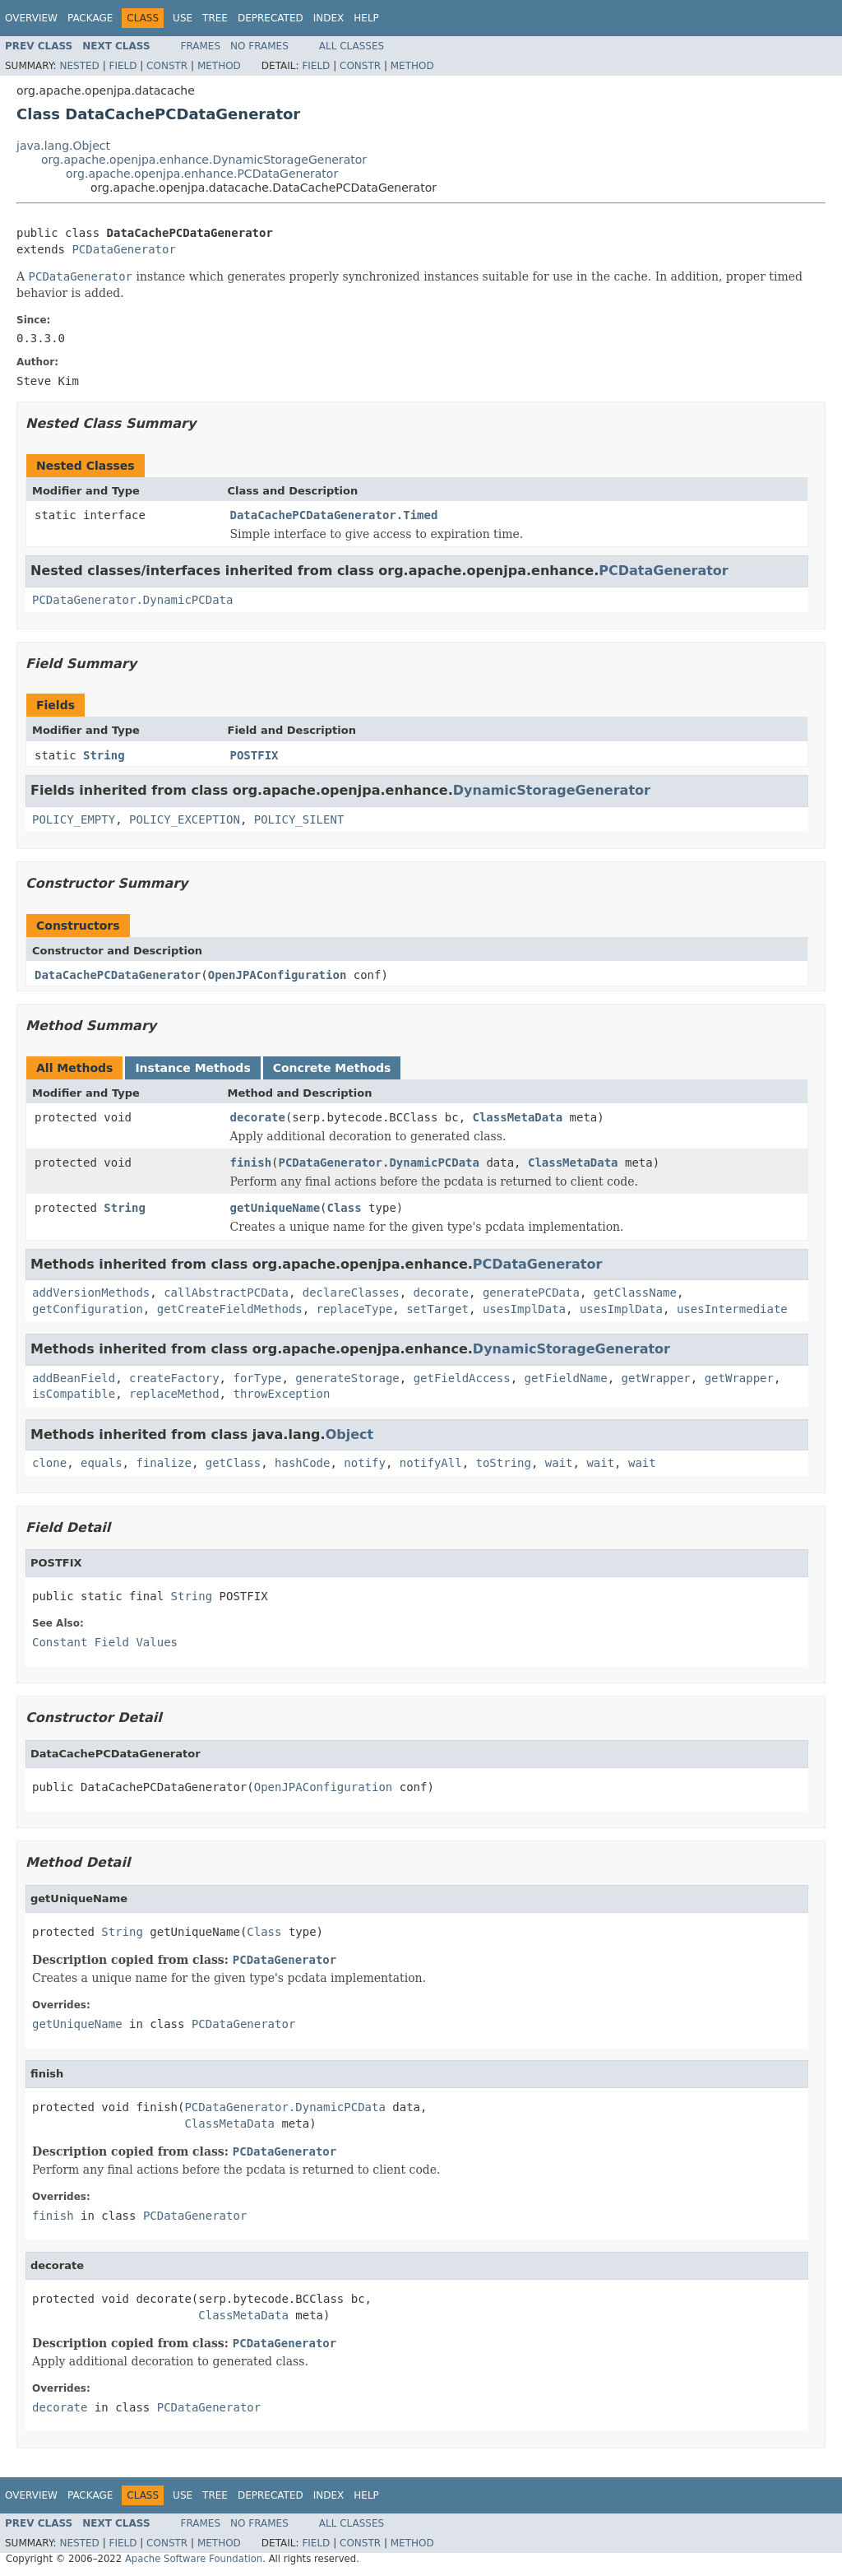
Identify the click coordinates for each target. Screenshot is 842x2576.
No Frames (259, 46)
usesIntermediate (732, 1309)
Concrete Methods (332, 1067)
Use (182, 18)
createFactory (174, 1378)
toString (503, 1462)
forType (257, 1378)
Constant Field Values (105, 1642)
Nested (79, 66)
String (104, 755)
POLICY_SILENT (299, 819)
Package (90, 18)
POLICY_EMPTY (73, 819)
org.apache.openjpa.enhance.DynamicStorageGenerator (204, 159)
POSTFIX (254, 755)
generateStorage (347, 1378)
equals (102, 1462)
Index (329, 18)
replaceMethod (174, 1393)
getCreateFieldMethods (230, 1309)
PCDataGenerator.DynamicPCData (132, 599)
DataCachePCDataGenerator (118, 975)
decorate (257, 1117)
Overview (31, 18)
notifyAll (431, 1462)
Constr (166, 66)
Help (366, 18)
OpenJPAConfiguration (277, 975)
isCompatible (73, 1393)
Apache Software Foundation (193, 2558)
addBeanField (73, 1378)
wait (559, 1462)
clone (49, 1462)
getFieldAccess (462, 1378)
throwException (281, 1393)
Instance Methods (192, 1067)
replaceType (355, 1309)
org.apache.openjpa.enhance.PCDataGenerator (202, 173)
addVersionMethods (91, 1292)
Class (344, 1207)
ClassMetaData (518, 1117)
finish (251, 1162)
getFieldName (566, 1378)
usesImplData (524, 1309)
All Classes (351, 46)
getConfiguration (87, 1309)
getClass (233, 1462)
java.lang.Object (63, 145)
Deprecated (270, 18)
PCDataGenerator (123, 249)
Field (122, 66)
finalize (163, 1462)
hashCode (302, 1462)
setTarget (437, 1309)
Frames (201, 46)
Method (219, 66)
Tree (215, 18)
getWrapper (656, 1378)
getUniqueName (275, 1207)
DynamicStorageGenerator (551, 790)
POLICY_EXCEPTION (184, 819)
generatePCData (531, 1292)
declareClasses (351, 1292)
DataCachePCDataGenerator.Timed (334, 515)
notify (365, 1462)
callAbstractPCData (226, 1292)
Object (350, 1434)
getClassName (635, 1292)
